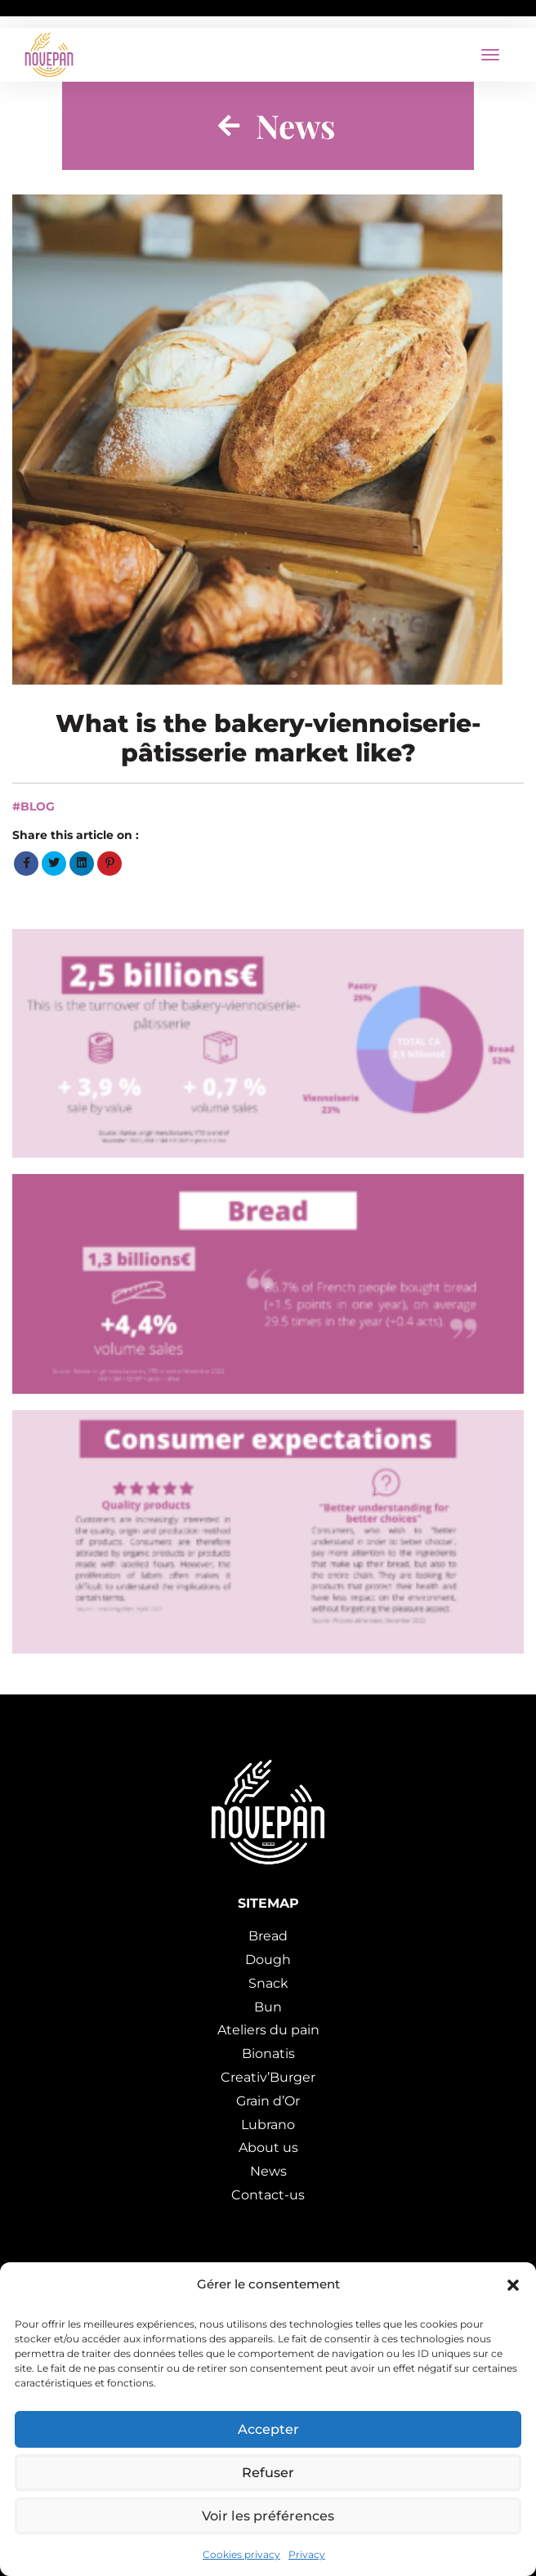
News (268, 2171)
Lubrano (268, 2124)
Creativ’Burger (268, 2077)
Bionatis (268, 2053)
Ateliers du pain (268, 2030)
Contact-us (268, 2195)
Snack (268, 1983)
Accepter (268, 2424)
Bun (268, 2007)
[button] (511, 2285)
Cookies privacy (241, 2553)
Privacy (306, 2553)
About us (268, 2147)
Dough (268, 1959)
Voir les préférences (268, 2514)
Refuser (268, 2469)
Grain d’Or (268, 2101)
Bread (268, 1936)
